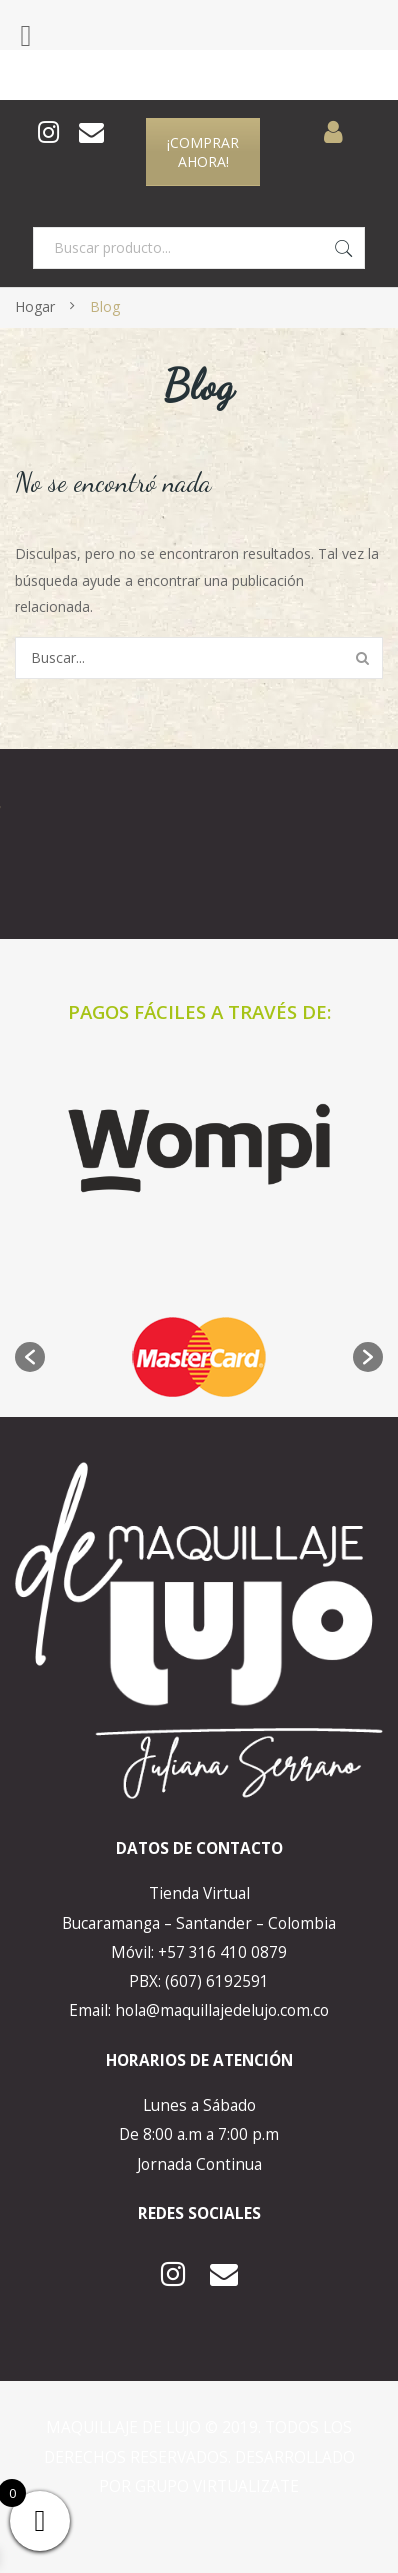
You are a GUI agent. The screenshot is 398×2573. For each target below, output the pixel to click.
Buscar (344, 248)
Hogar (35, 306)
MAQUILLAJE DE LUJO (125, 2427)
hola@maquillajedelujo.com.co (222, 2010)
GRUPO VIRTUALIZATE (217, 2486)
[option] (199, 1357)
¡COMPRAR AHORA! (203, 152)
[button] (30, 1357)
